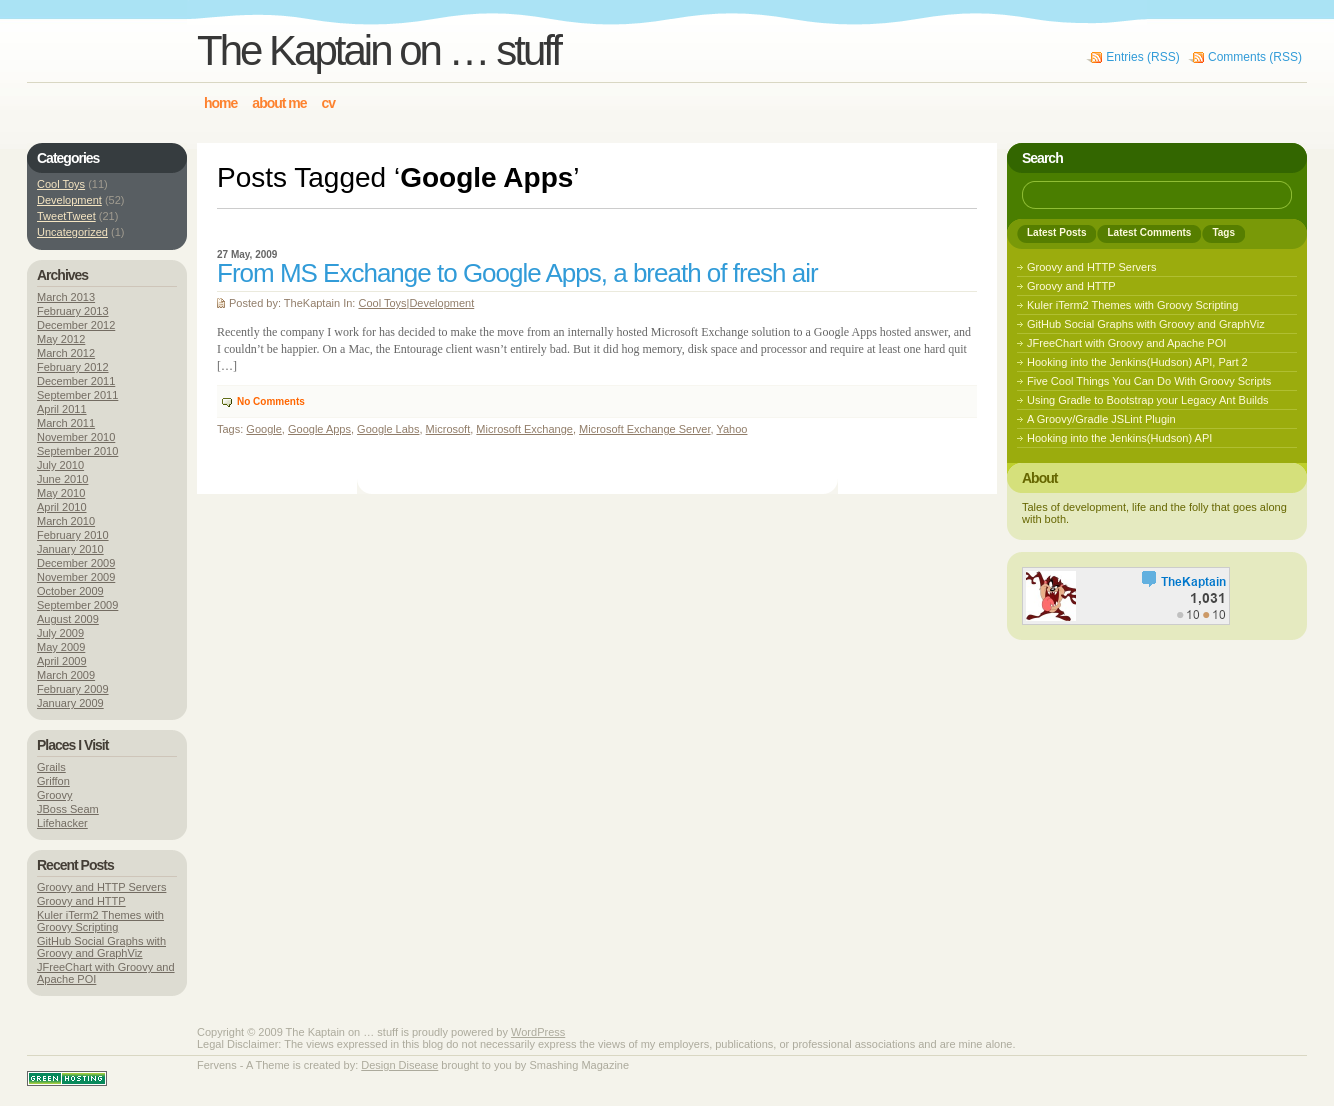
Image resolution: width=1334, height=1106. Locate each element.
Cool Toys (382, 303)
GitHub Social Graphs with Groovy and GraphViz (101, 947)
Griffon (53, 781)
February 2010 (73, 535)
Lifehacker (62, 823)
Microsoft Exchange (524, 429)
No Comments (271, 401)
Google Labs (388, 429)
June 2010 (62, 479)
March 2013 (66, 297)
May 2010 (61, 493)
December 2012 (76, 325)
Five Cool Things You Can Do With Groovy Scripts (1149, 381)
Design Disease (399, 1065)
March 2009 (66, 675)
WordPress (538, 1032)
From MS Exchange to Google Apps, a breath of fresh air (517, 273)
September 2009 (77, 605)
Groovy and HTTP (81, 901)
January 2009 (70, 703)
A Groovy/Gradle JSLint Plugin (1101, 419)
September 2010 (77, 451)
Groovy (54, 795)
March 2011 (66, 423)
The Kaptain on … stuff (378, 50)
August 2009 (68, 619)
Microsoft (448, 429)
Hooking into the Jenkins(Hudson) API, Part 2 (1137, 362)
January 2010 (70, 549)
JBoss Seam (68, 809)
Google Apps (319, 429)
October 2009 (70, 591)
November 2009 (76, 577)
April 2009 (62, 661)
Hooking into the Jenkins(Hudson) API (1119, 438)
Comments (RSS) (1255, 57)
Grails (51, 767)
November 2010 (76, 437)
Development (441, 303)
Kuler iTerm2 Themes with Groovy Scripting (100, 921)
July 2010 (60, 465)
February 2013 (73, 311)
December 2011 (76, 381)
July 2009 (60, 633)
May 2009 (61, 647)
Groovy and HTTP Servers (101, 887)
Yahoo (731, 429)
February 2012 (73, 367)
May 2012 (61, 339)
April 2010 (62, 507)
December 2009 (76, 563)
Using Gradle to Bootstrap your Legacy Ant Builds (1148, 400)
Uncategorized (72, 232)
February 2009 (73, 689)
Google (263, 429)
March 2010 (66, 521)
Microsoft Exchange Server (644, 429)
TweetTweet (66, 216)
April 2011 (62, 409)
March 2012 (66, 353)
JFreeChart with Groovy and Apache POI (1126, 343)
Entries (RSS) (1142, 57)
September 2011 (77, 395)
